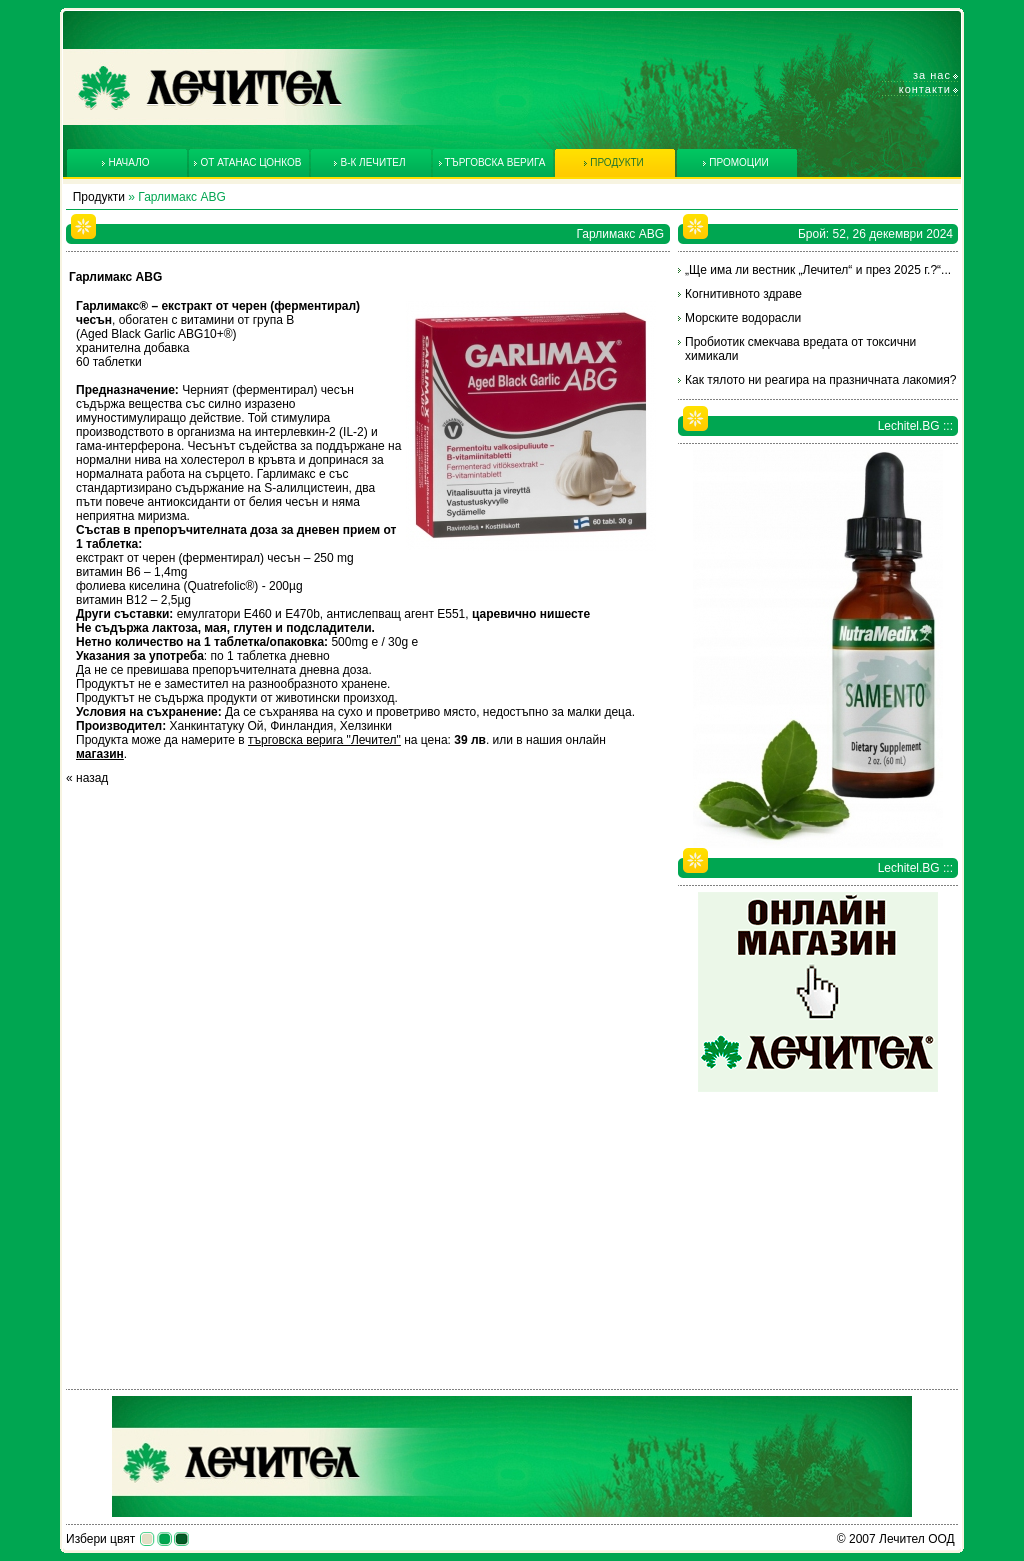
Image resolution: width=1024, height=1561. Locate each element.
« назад (87, 778)
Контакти (925, 89)
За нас (932, 75)
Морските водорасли (743, 318)
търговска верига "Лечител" (324, 740)
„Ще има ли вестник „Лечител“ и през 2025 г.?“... (818, 270)
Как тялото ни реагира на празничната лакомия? (820, 380)
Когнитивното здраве (743, 294)
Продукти (99, 197)
